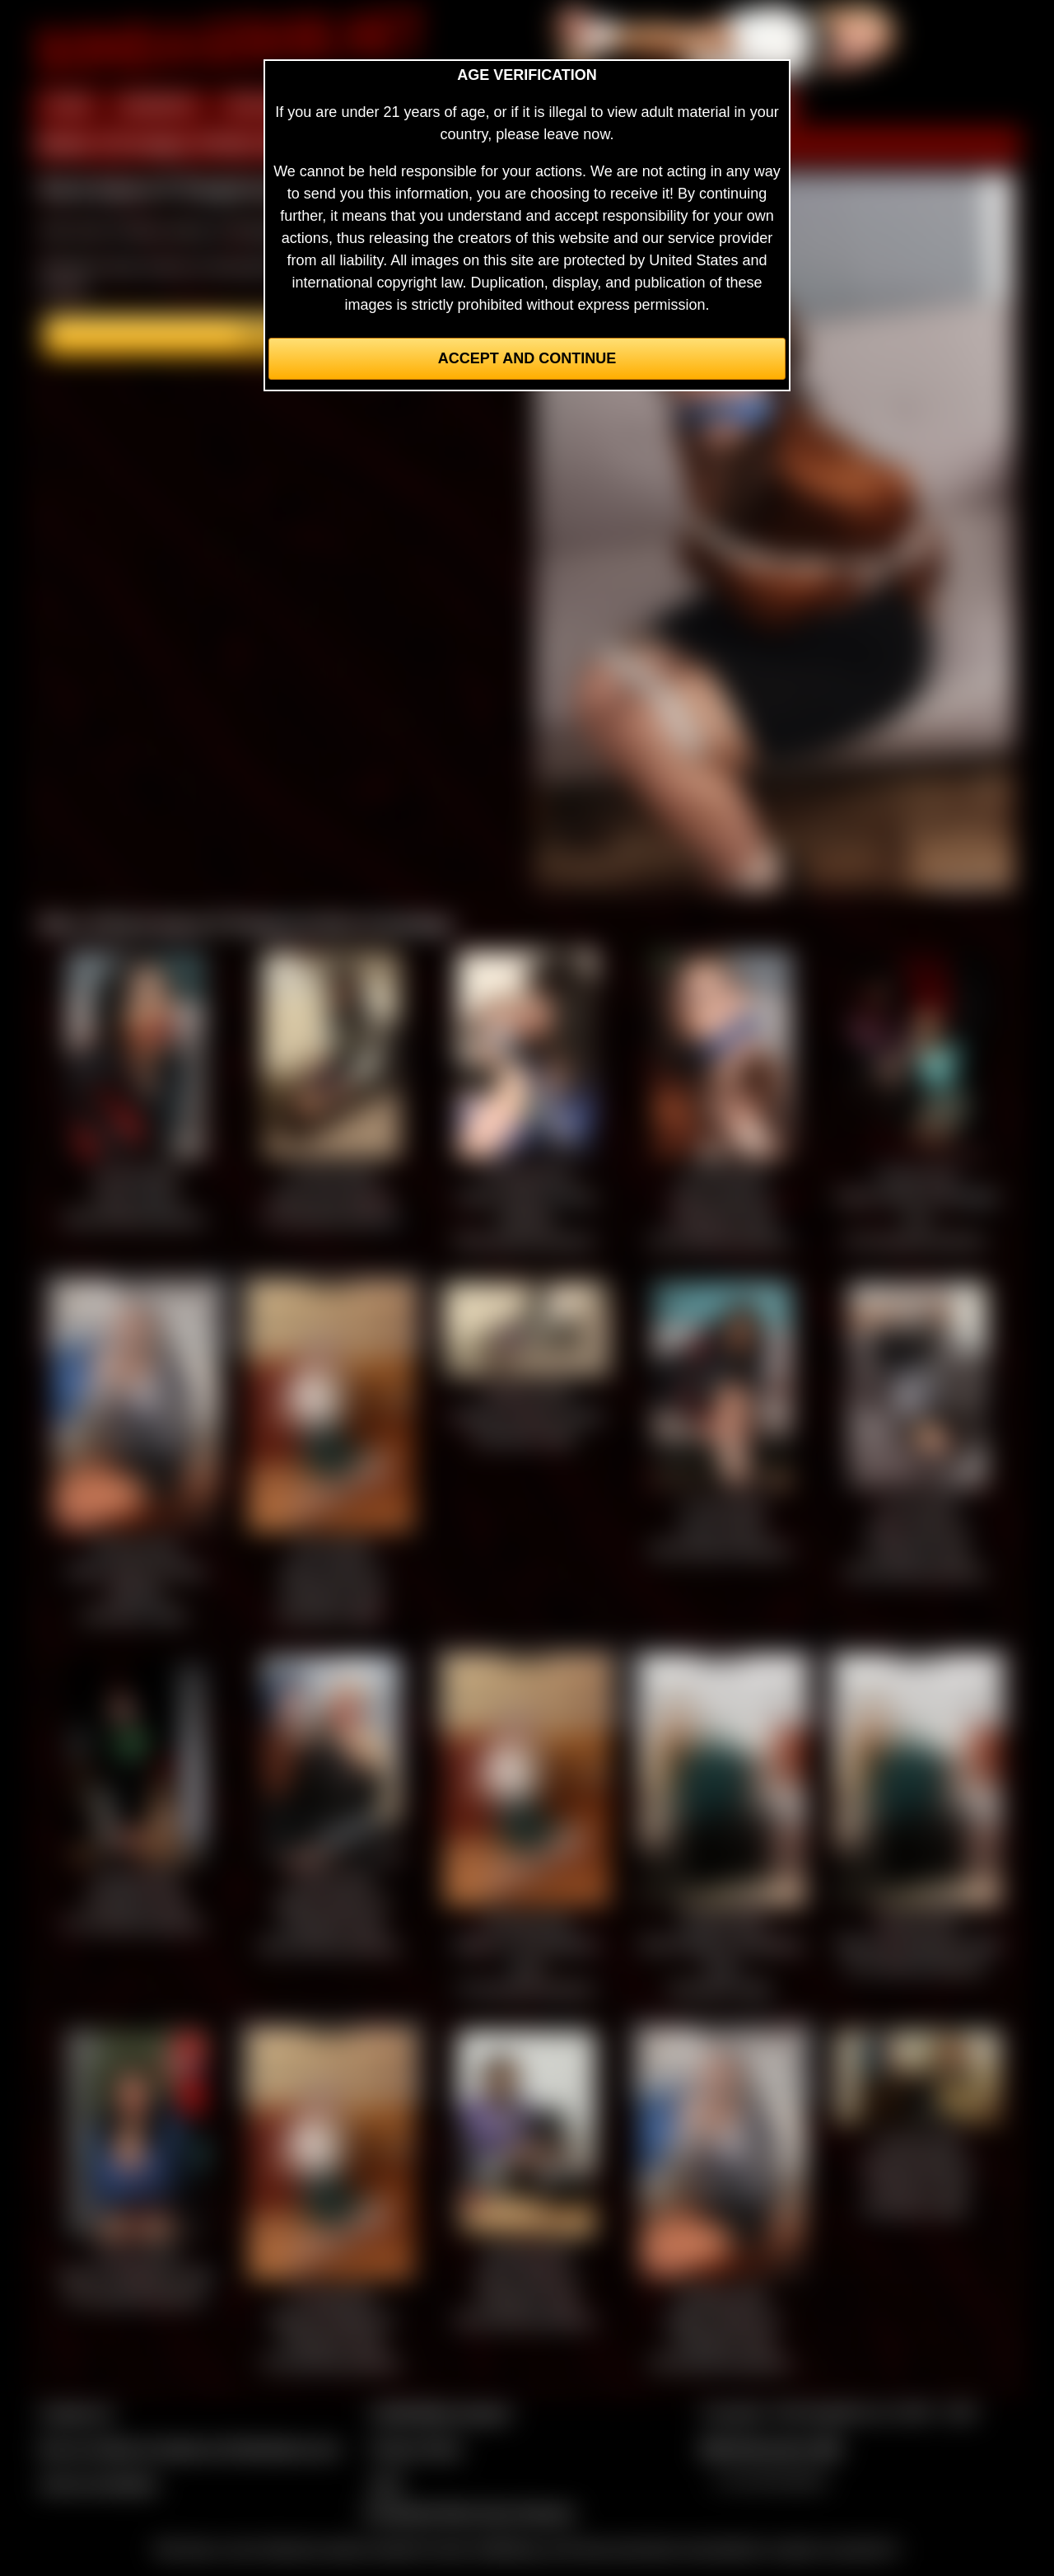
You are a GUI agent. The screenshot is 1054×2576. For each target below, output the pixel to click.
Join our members (99, 2483)
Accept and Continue (527, 358)
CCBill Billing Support (440, 2413)
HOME (68, 105)
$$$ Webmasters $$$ (771, 2448)
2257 (386, 2483)
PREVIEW (260, 105)
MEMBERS (158, 105)
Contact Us (76, 2413)
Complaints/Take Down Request (468, 2512)
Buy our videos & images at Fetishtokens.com (190, 2448)
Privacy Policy (416, 2448)
